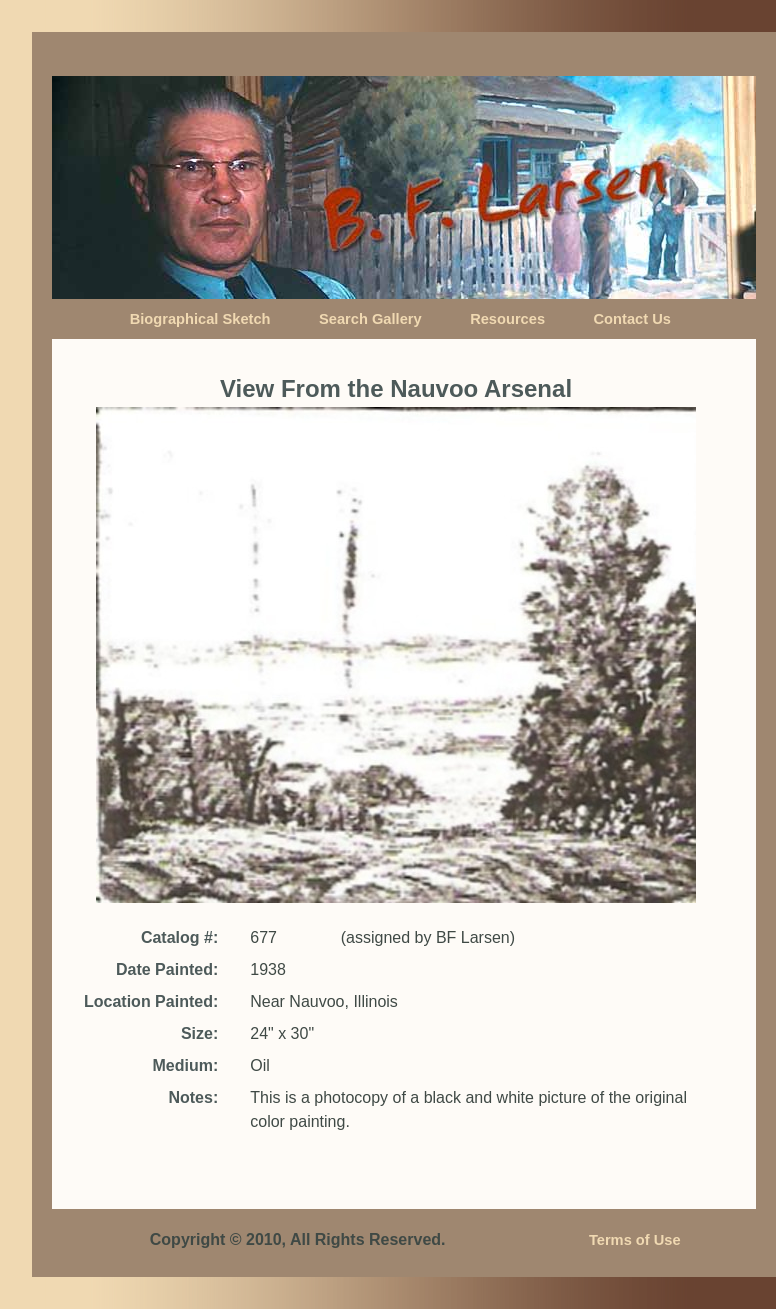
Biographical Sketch (200, 319)
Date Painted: (167, 969)
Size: (199, 1033)
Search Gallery (370, 319)
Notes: (193, 1097)
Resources (507, 319)
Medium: (185, 1065)
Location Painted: (151, 1001)
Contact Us (632, 319)
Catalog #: (179, 937)
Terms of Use (635, 1240)
